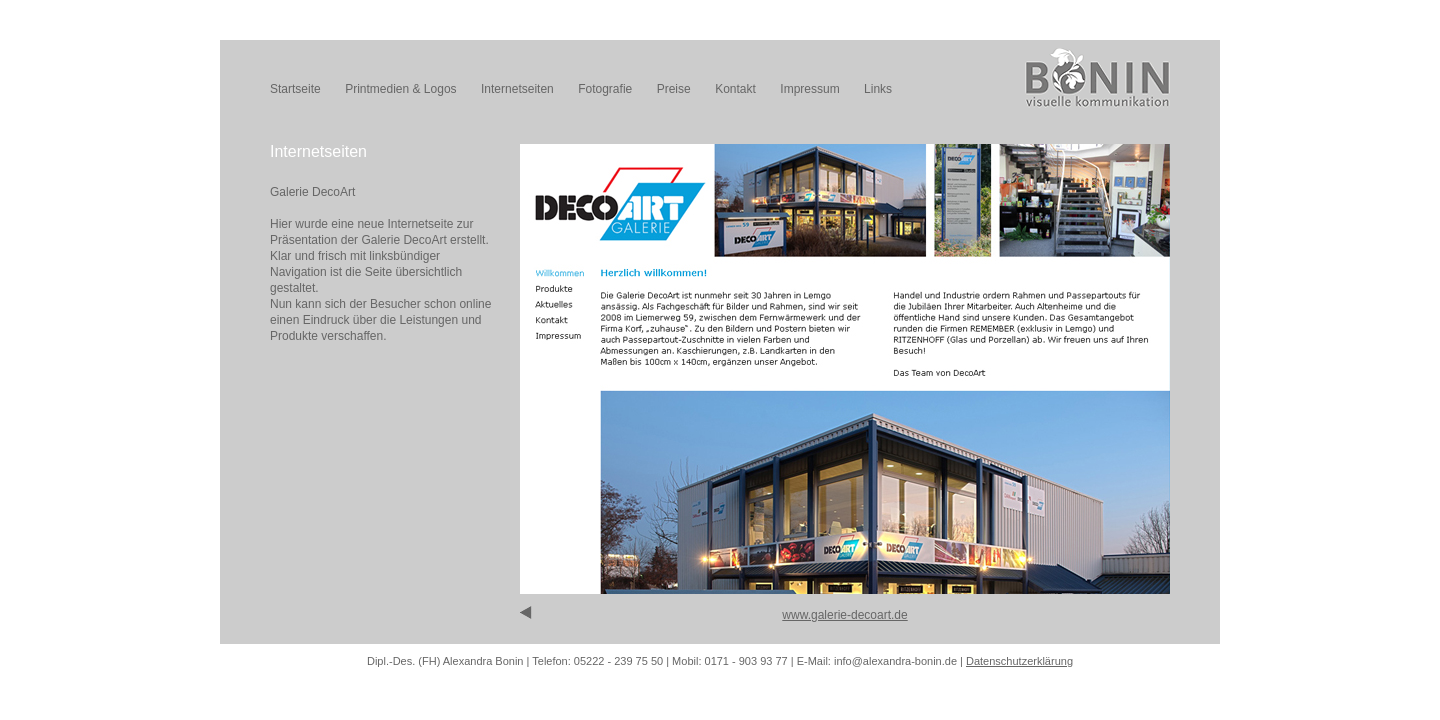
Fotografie (605, 89)
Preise (674, 89)
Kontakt (735, 89)
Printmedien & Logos (400, 89)
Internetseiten (517, 89)
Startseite (295, 89)
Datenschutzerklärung (1019, 661)
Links (878, 89)
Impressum (809, 89)
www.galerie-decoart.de (844, 615)
